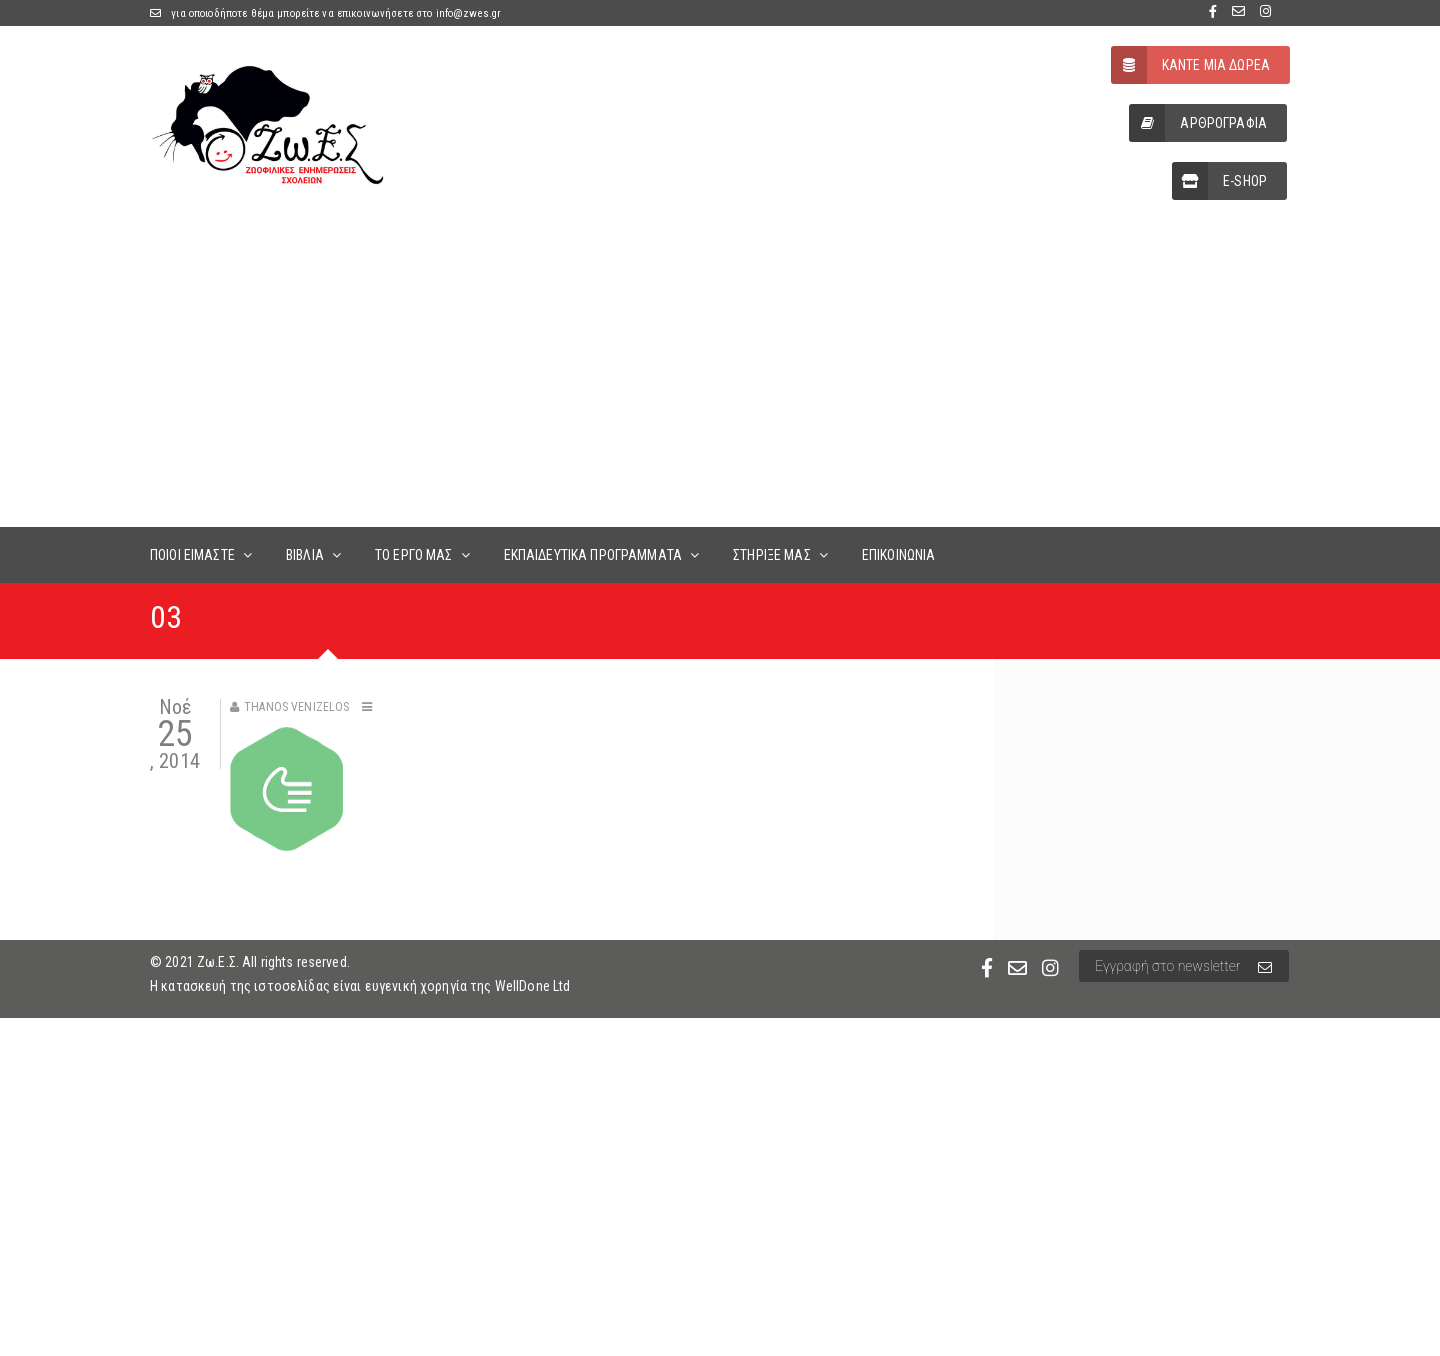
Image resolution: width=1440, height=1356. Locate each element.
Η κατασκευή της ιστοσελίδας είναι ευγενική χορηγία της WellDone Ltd (360, 986)
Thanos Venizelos (296, 707)
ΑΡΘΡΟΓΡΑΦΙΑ (1198, 123)
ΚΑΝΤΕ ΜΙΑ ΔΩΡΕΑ (1190, 65)
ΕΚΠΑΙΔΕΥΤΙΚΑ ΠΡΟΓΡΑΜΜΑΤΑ (593, 555)
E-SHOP (1219, 181)
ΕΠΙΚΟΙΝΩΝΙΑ (899, 555)
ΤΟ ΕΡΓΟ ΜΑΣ (414, 555)
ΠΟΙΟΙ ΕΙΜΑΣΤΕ (192, 555)
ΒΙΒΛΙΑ (305, 555)
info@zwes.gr (469, 13)
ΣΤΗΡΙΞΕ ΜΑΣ (772, 555)
